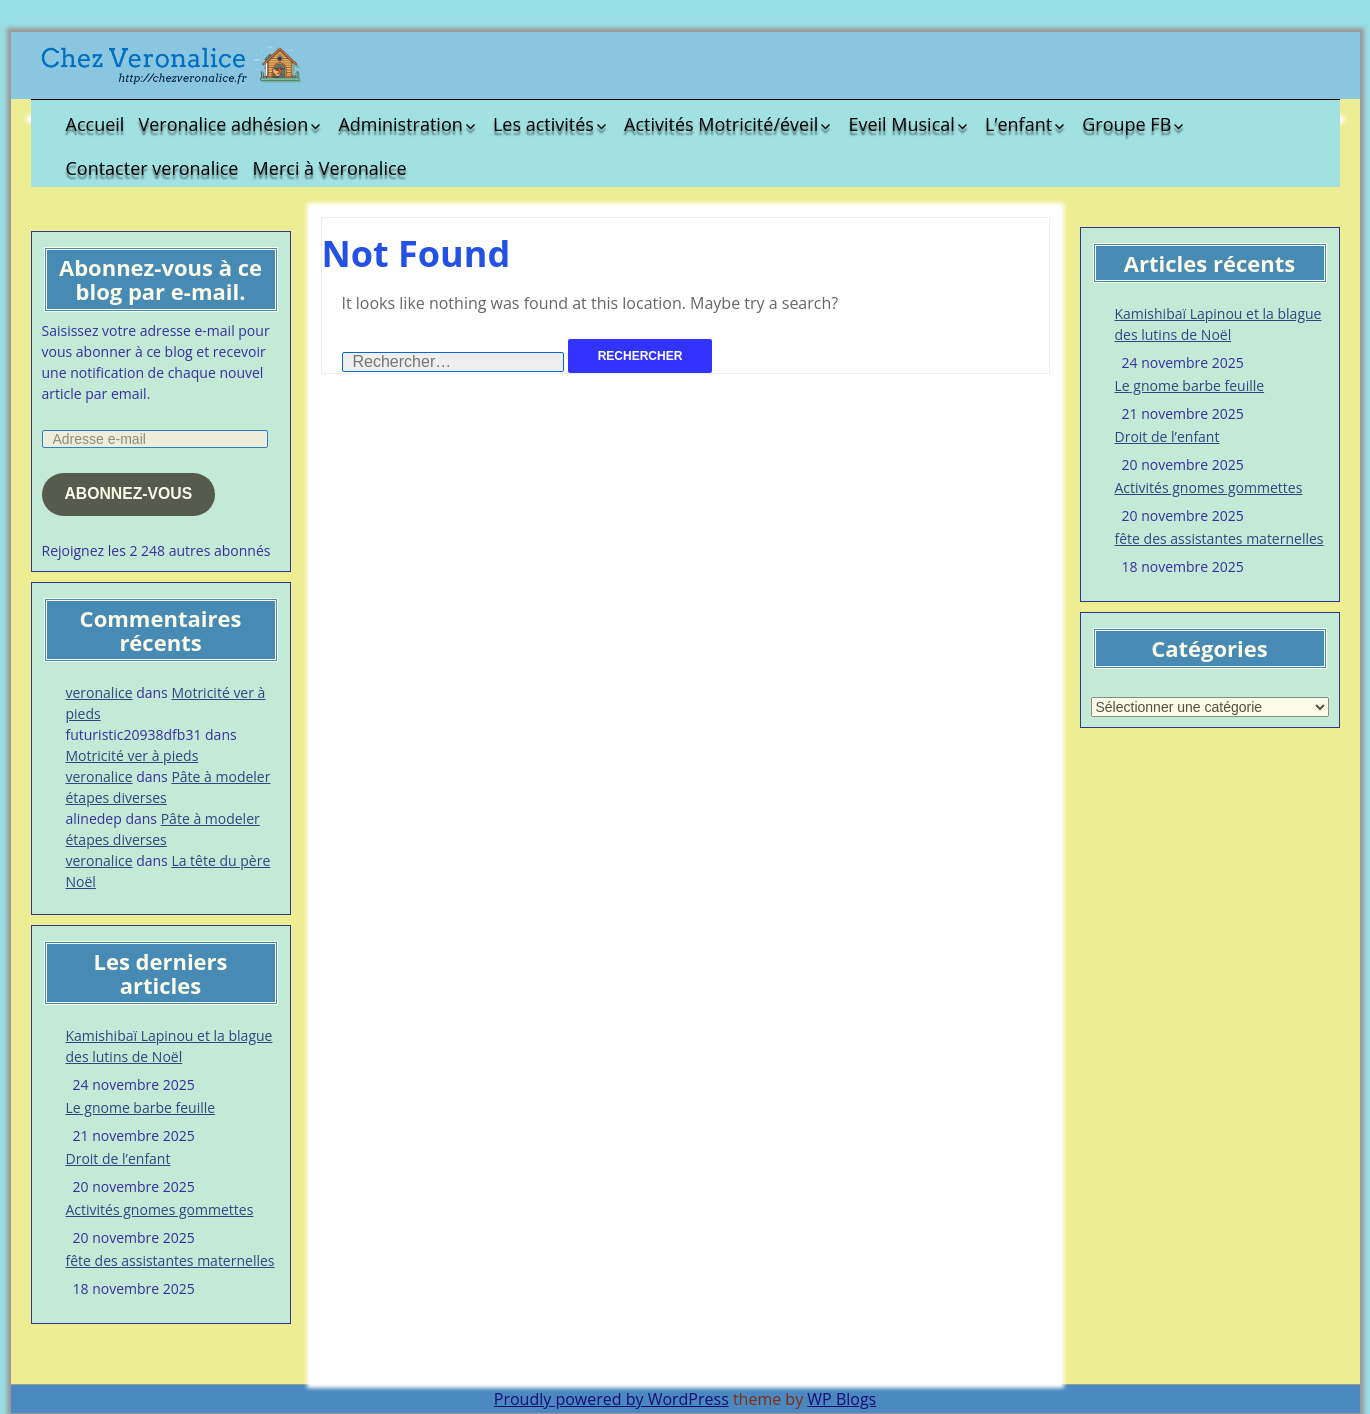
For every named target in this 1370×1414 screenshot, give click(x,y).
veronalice (99, 692)
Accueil (95, 124)
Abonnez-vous (128, 493)
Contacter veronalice (152, 168)
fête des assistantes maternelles (170, 1260)
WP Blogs (841, 1399)
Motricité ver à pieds (132, 755)
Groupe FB (1126, 124)
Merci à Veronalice (330, 168)
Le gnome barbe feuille (141, 1107)
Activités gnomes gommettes (160, 1209)
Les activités (543, 124)
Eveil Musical (901, 124)
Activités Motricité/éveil (721, 124)
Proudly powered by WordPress (611, 1399)
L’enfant (1018, 124)
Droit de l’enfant (118, 1158)
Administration (400, 124)
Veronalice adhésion (224, 124)
